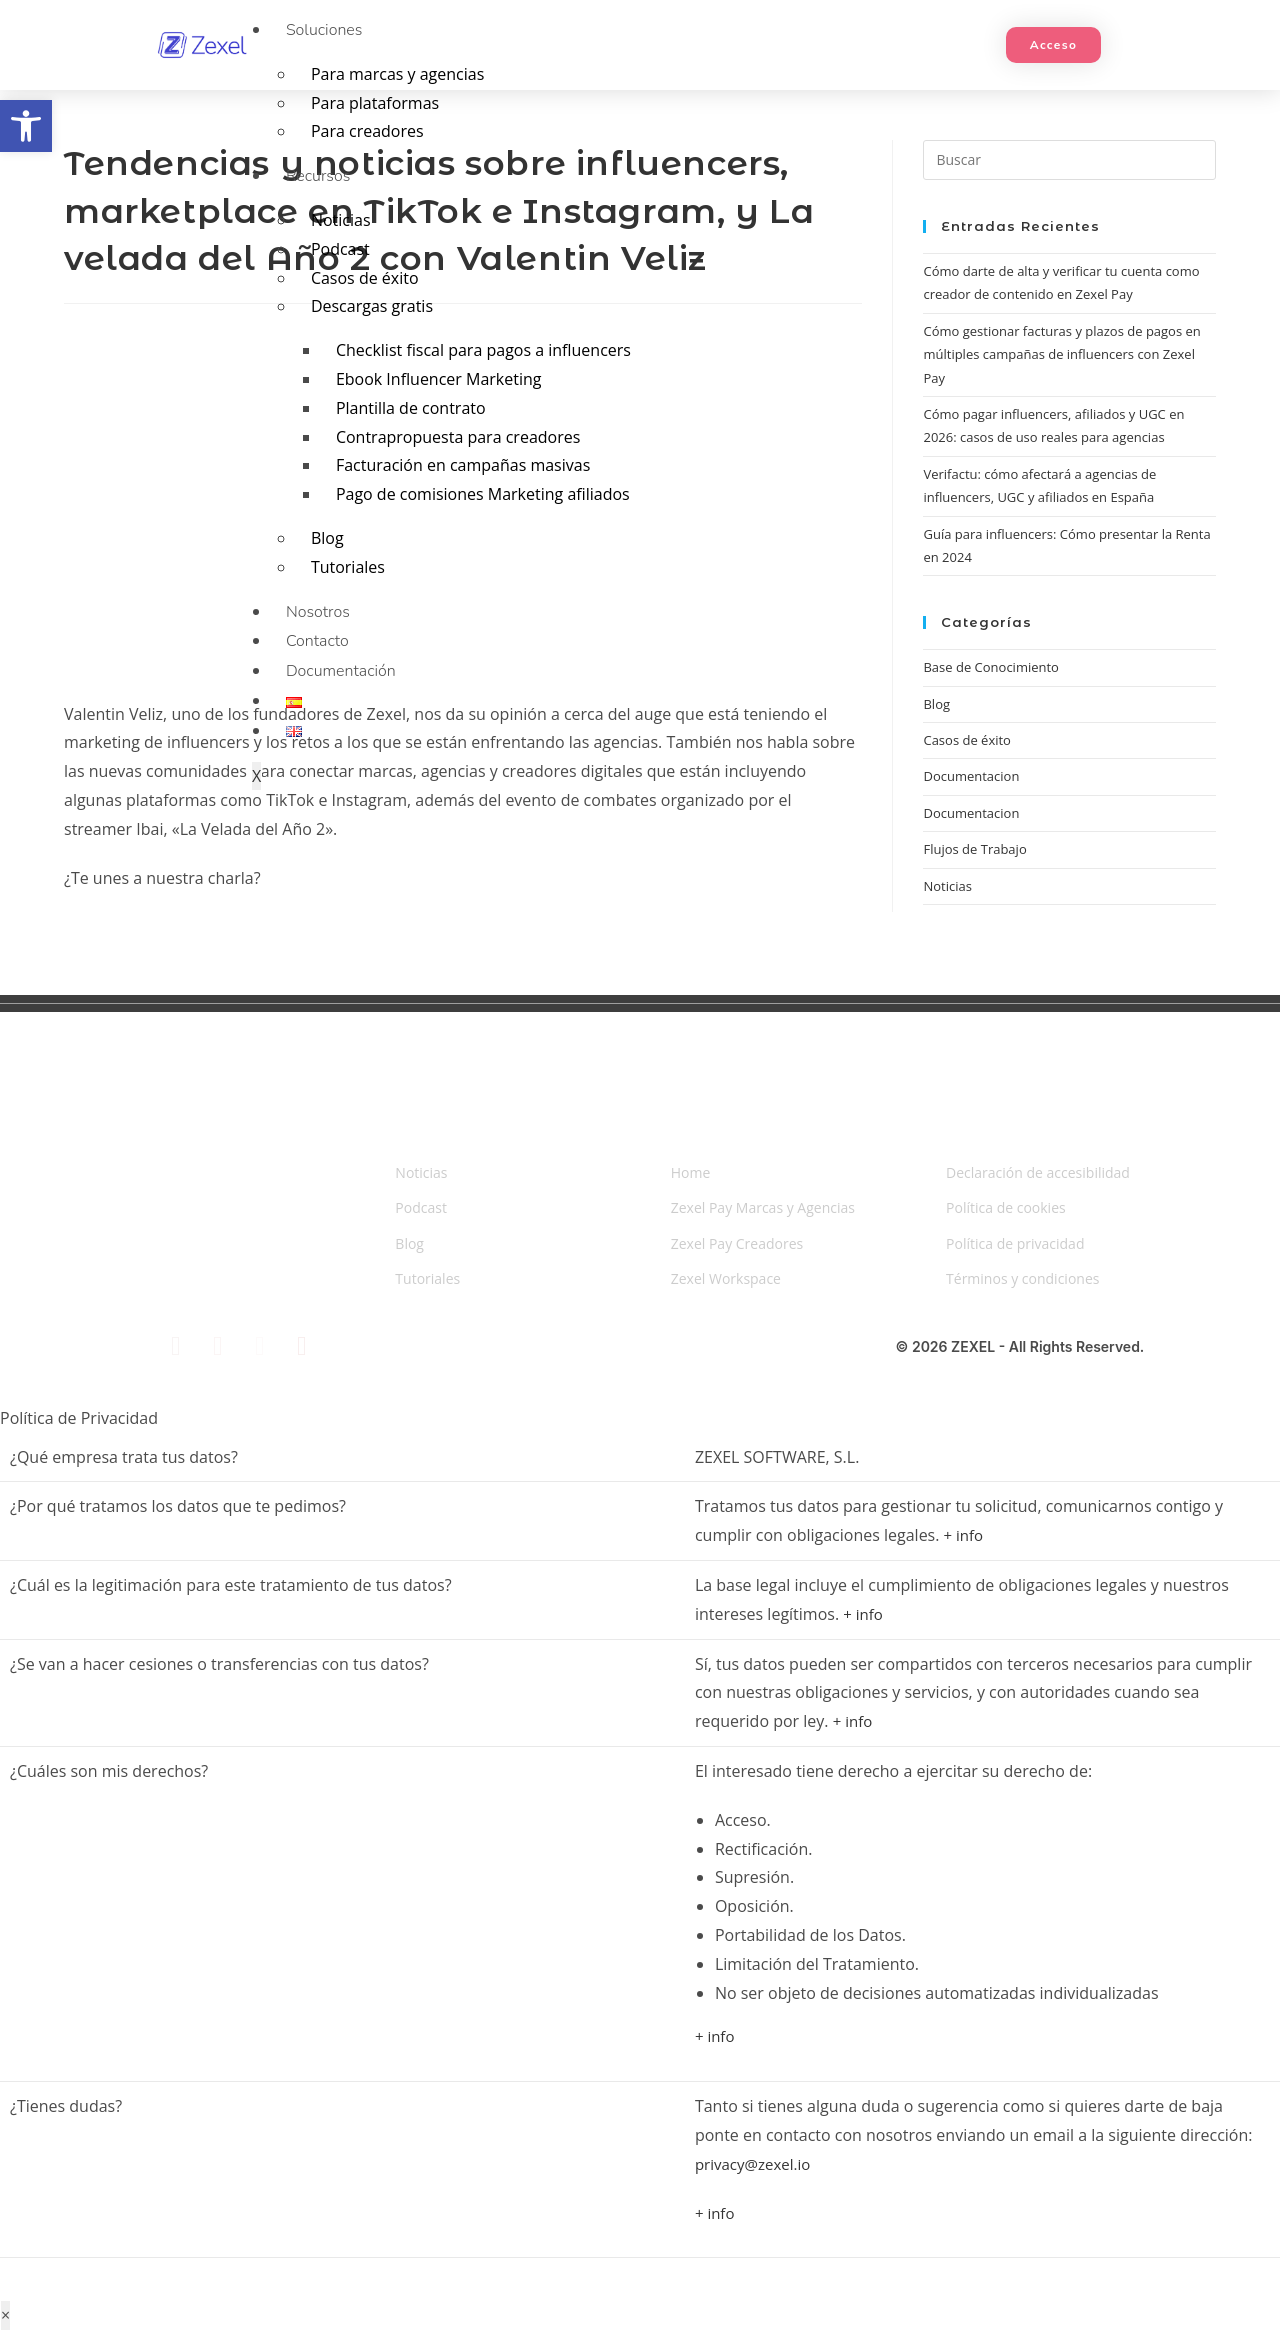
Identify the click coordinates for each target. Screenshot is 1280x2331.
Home (691, 1172)
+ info (964, 1535)
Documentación (341, 671)
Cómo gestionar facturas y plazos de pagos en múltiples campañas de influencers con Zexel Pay (1061, 354)
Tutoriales (348, 567)
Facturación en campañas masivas (463, 465)
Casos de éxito (365, 278)
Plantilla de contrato (411, 408)
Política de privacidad (1015, 1243)
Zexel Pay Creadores (737, 1243)
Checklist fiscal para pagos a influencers (483, 350)
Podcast (340, 249)
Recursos (318, 176)
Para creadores (367, 131)
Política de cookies (1006, 1207)
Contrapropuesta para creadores (458, 437)
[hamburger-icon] (979, 16)
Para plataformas (375, 103)
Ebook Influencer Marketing (439, 379)
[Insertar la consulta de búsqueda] (1069, 160)
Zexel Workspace (726, 1278)
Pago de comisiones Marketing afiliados (483, 494)
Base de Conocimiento (990, 667)
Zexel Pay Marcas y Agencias (763, 1207)
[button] (26, 126)
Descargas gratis (372, 306)
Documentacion (971, 813)
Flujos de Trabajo (974, 849)
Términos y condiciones (1022, 1278)
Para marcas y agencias (397, 74)
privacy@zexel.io (752, 2164)
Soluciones (324, 30)
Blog (327, 538)
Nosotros (318, 612)
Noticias (341, 220)
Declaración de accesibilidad (1038, 1172)
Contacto (317, 641)
